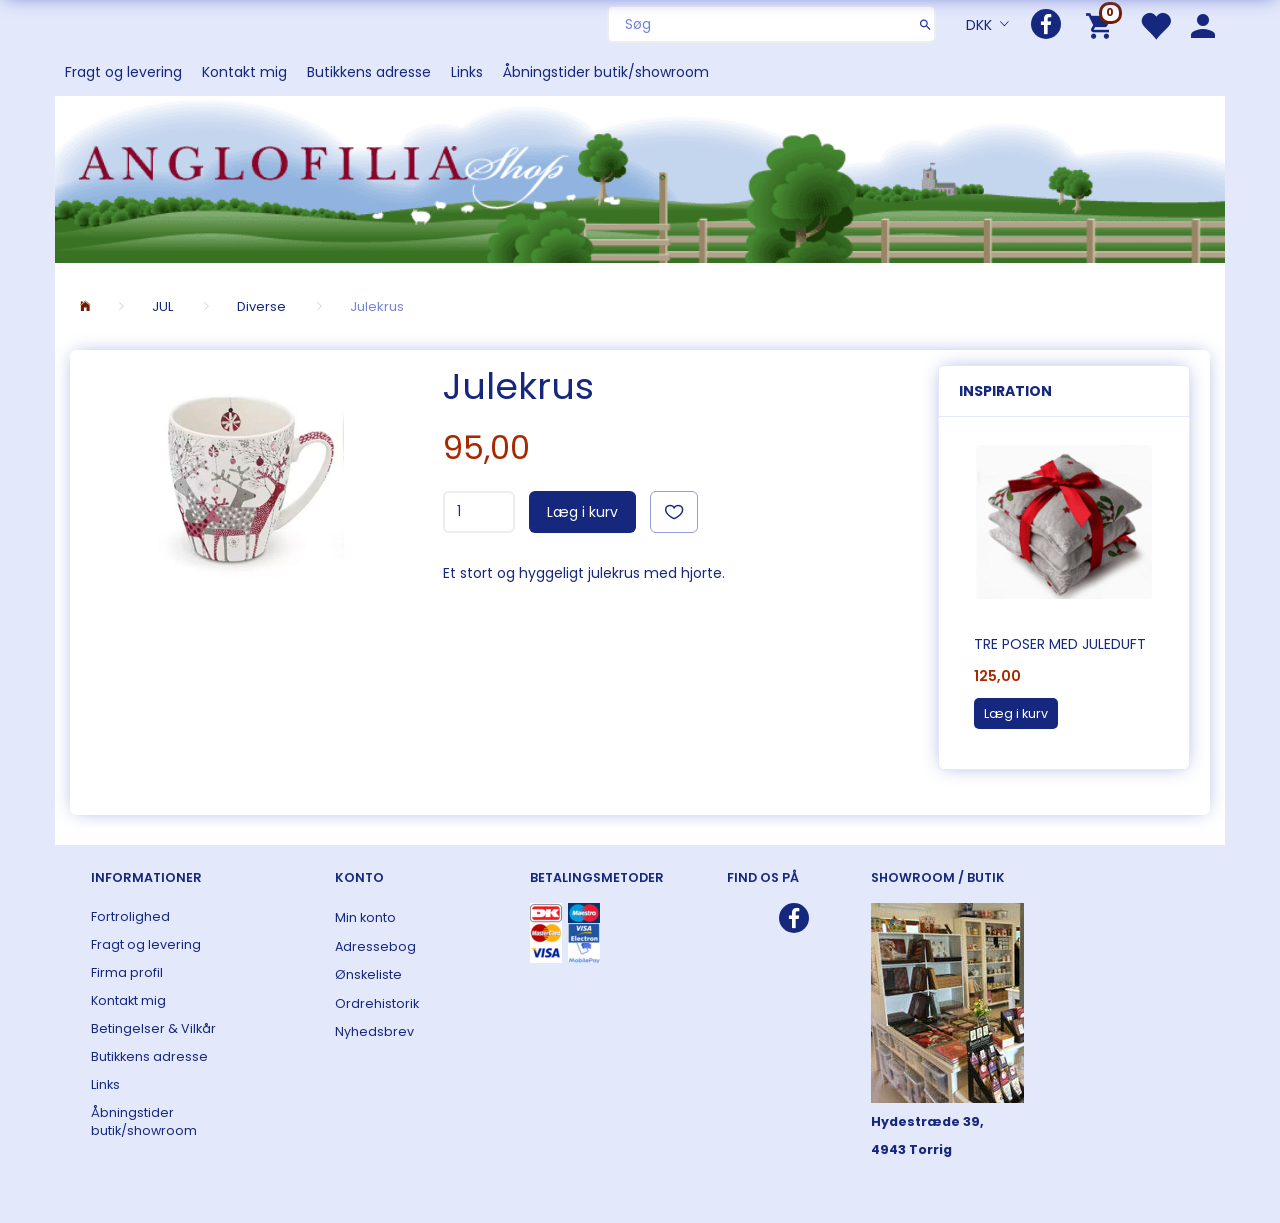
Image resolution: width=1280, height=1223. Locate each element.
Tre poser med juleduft (1060, 644)
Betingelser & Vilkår (153, 1028)
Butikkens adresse (369, 72)
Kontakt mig (244, 72)
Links (467, 72)
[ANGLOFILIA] (640, 177)
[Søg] (925, 24)
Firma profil (127, 972)
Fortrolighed (130, 916)
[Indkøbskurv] (1102, 24)
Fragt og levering (123, 72)
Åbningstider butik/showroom (606, 72)
